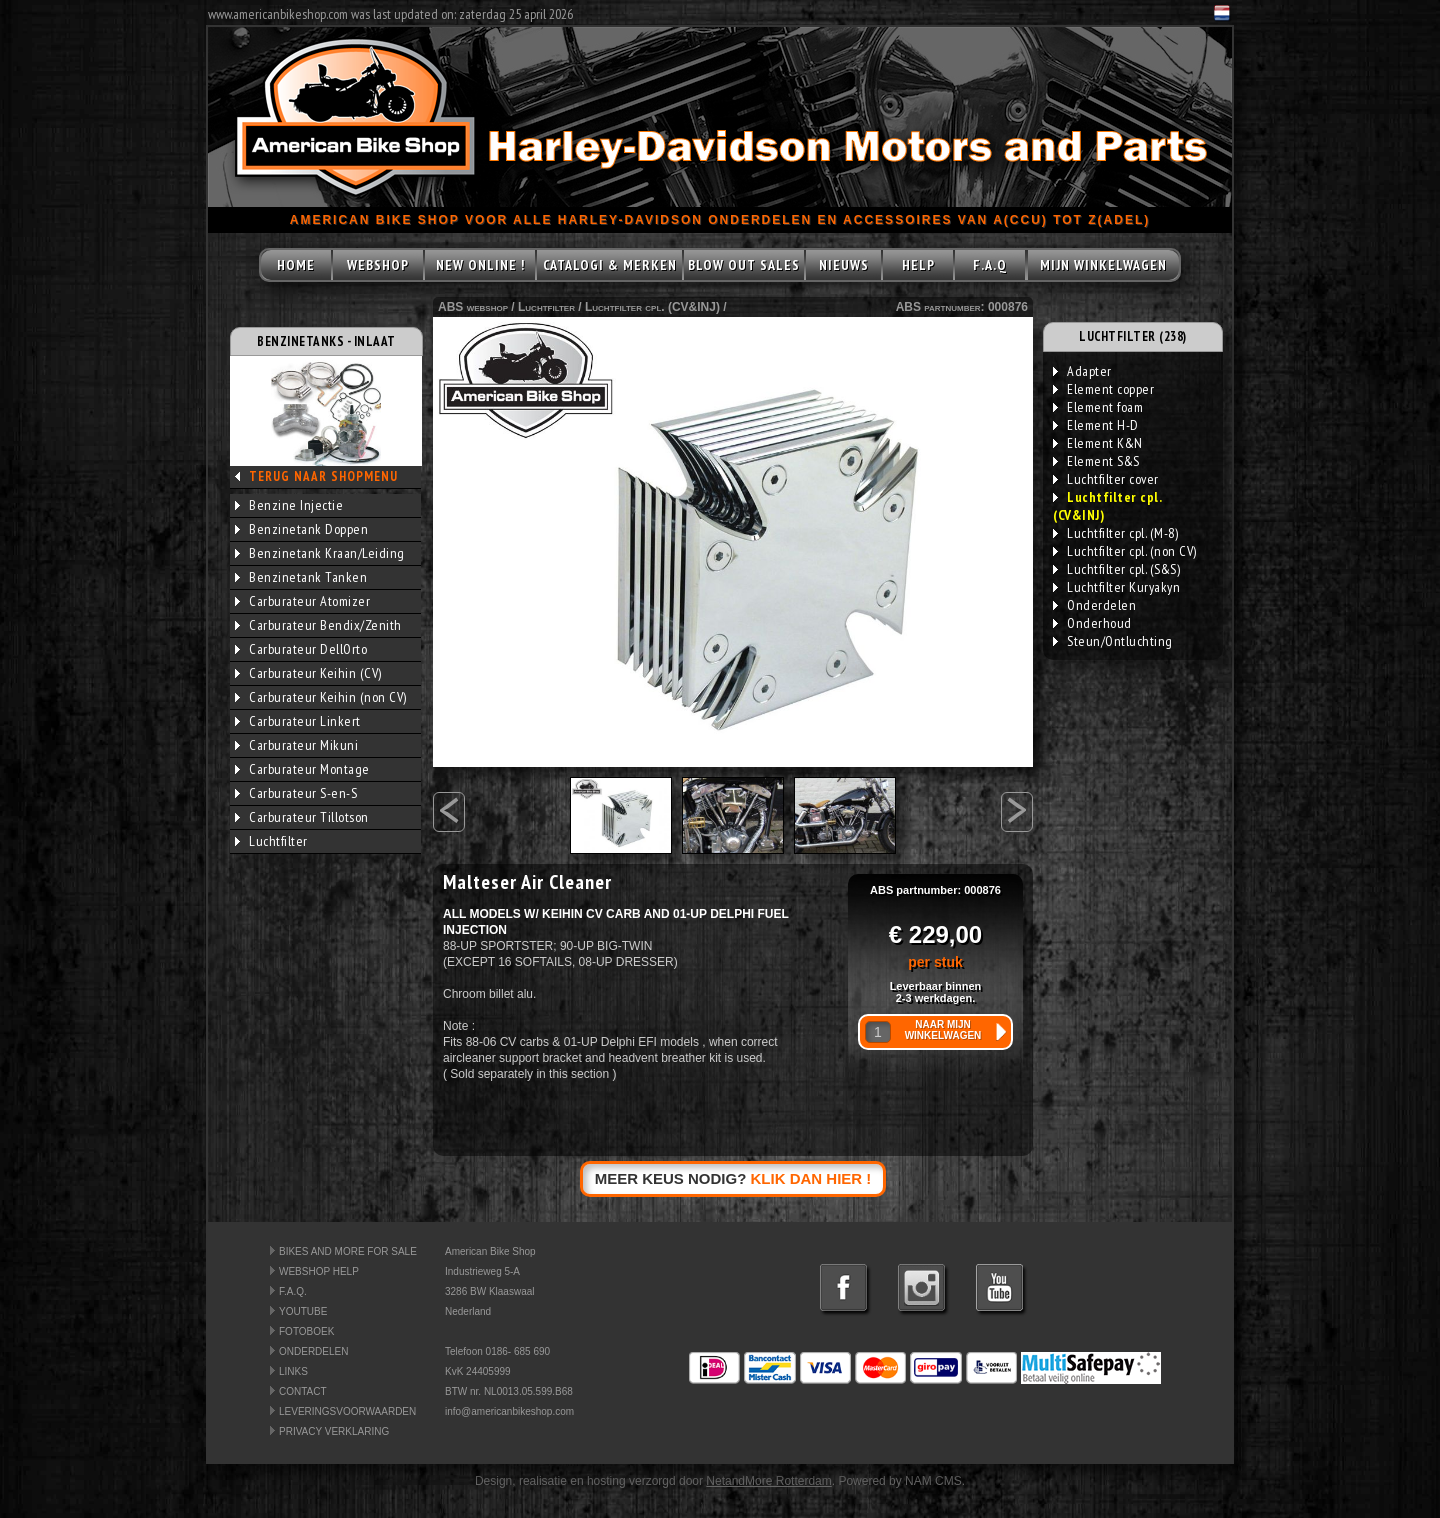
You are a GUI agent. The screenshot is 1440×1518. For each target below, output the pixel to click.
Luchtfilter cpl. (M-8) (1115, 533)
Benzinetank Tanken (301, 577)
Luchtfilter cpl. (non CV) (1125, 551)
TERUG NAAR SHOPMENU (323, 476)
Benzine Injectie (289, 505)
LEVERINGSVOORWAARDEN (347, 1411)
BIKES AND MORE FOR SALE (348, 1251)
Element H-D (1096, 425)
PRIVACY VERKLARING (334, 1431)
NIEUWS (844, 265)
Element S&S (1096, 461)
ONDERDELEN (313, 1351)
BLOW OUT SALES (744, 265)
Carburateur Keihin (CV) (308, 673)
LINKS (293, 1371)
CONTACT (303, 1391)
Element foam (1098, 407)
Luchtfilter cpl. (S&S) (1116, 569)
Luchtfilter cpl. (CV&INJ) (652, 307)
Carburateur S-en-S (296, 793)
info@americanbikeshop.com (509, 1411)
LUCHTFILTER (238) (1133, 336)
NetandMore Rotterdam (768, 1481)
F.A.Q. (293, 1291)
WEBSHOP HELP (319, 1271)
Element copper (1103, 389)
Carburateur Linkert (298, 721)
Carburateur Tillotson (302, 817)
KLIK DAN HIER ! (811, 1178)
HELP (918, 265)
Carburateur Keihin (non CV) (321, 697)
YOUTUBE (303, 1311)
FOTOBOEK (306, 1331)
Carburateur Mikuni (296, 745)
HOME (296, 265)
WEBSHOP (378, 265)
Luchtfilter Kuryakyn (1116, 587)
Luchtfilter (271, 841)
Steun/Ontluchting (1113, 641)
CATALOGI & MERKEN (610, 265)
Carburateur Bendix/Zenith (318, 625)
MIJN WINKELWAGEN (1103, 265)
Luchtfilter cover (1106, 479)
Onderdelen (1094, 605)
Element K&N (1098, 443)
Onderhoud (1092, 623)
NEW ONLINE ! (480, 265)
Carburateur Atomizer (302, 601)
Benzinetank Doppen (301, 529)
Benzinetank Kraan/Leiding (320, 553)
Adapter (1082, 371)
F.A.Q (990, 265)
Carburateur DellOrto (301, 649)
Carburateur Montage (302, 769)
